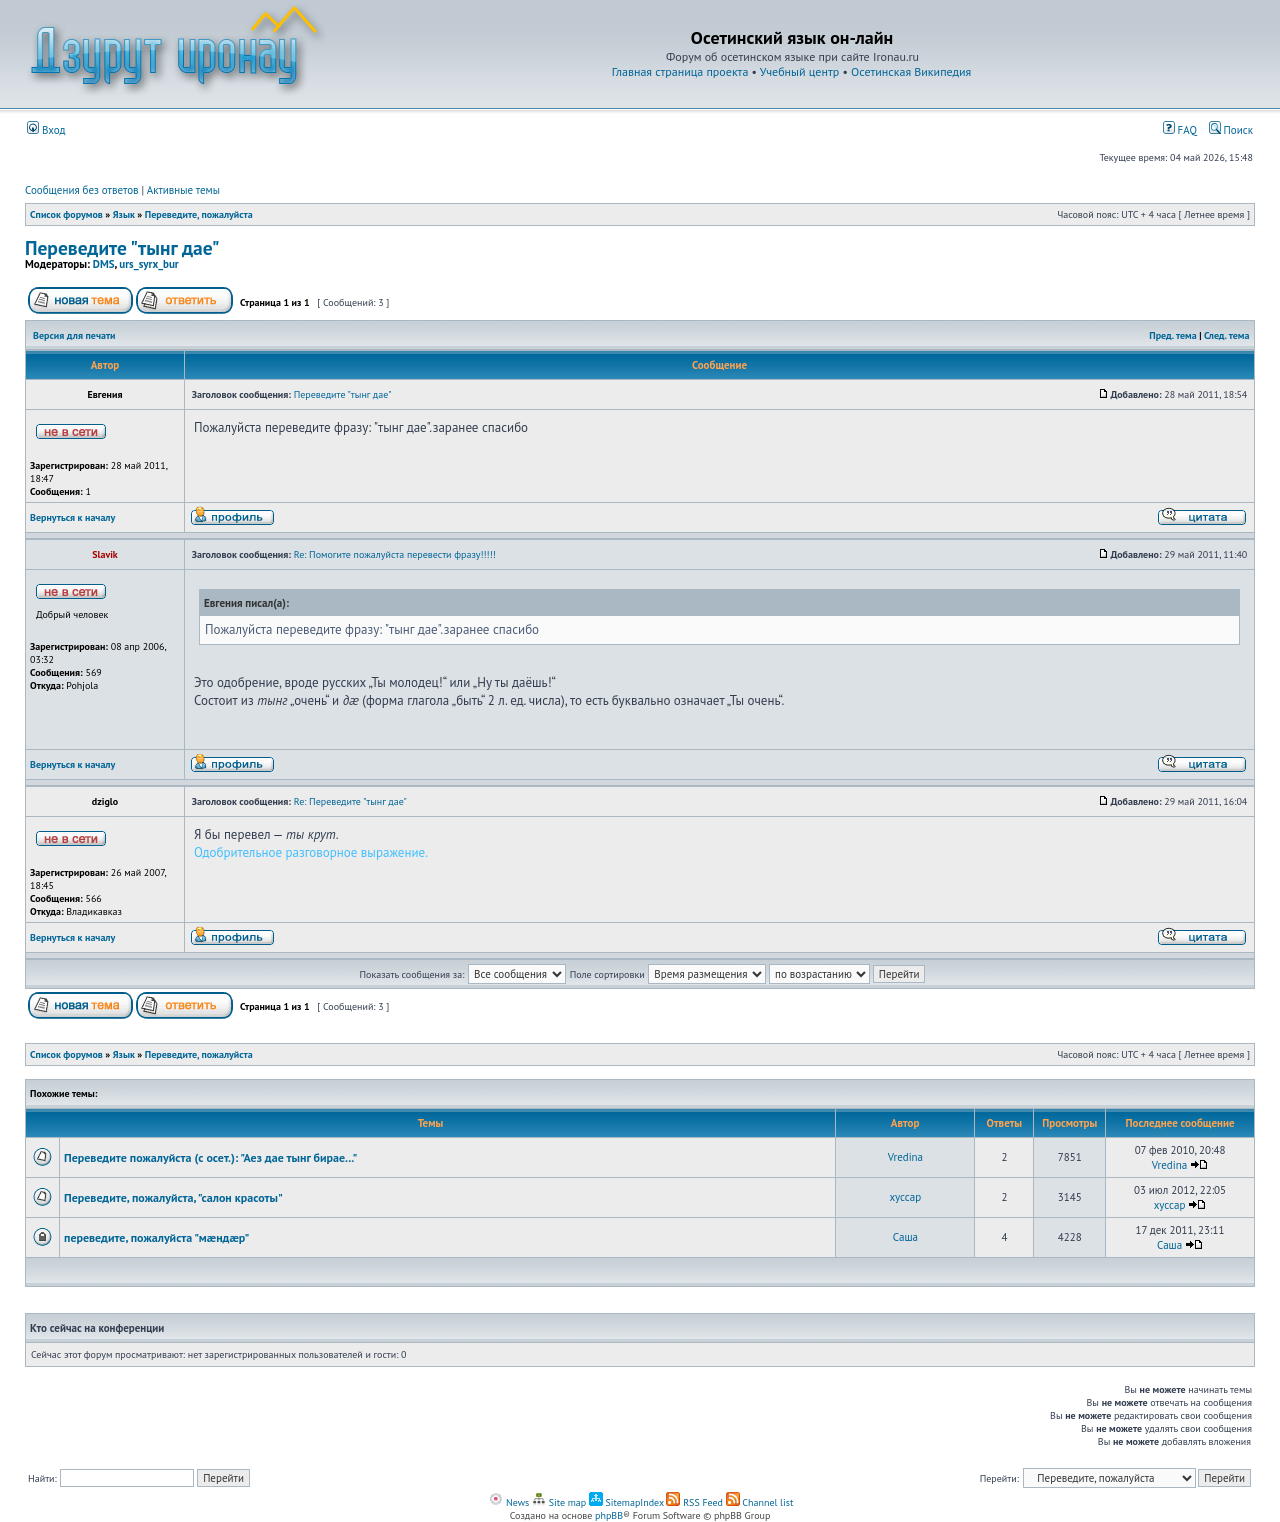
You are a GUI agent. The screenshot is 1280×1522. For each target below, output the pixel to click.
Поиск (1231, 130)
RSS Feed (694, 1502)
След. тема (1227, 335)
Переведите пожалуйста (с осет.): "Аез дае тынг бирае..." (210, 1157)
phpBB (609, 1515)
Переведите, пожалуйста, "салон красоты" (173, 1197)
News (509, 1502)
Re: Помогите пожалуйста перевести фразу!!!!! (395, 554)
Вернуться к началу (72, 517)
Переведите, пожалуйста (199, 214)
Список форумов (66, 214)
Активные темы (183, 190)
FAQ (1180, 130)
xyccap (906, 1197)
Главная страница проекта (680, 71)
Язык (124, 214)
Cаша (905, 1237)
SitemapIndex (626, 1502)
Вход (46, 130)
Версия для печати (74, 335)
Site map (559, 1502)
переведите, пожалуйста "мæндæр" (156, 1237)
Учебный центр (799, 71)
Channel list (760, 1502)
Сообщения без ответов (82, 190)
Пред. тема (1172, 335)
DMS (104, 264)
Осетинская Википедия (911, 71)
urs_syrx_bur (148, 264)
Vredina (905, 1157)
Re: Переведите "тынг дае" (350, 801)
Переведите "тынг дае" (122, 247)
